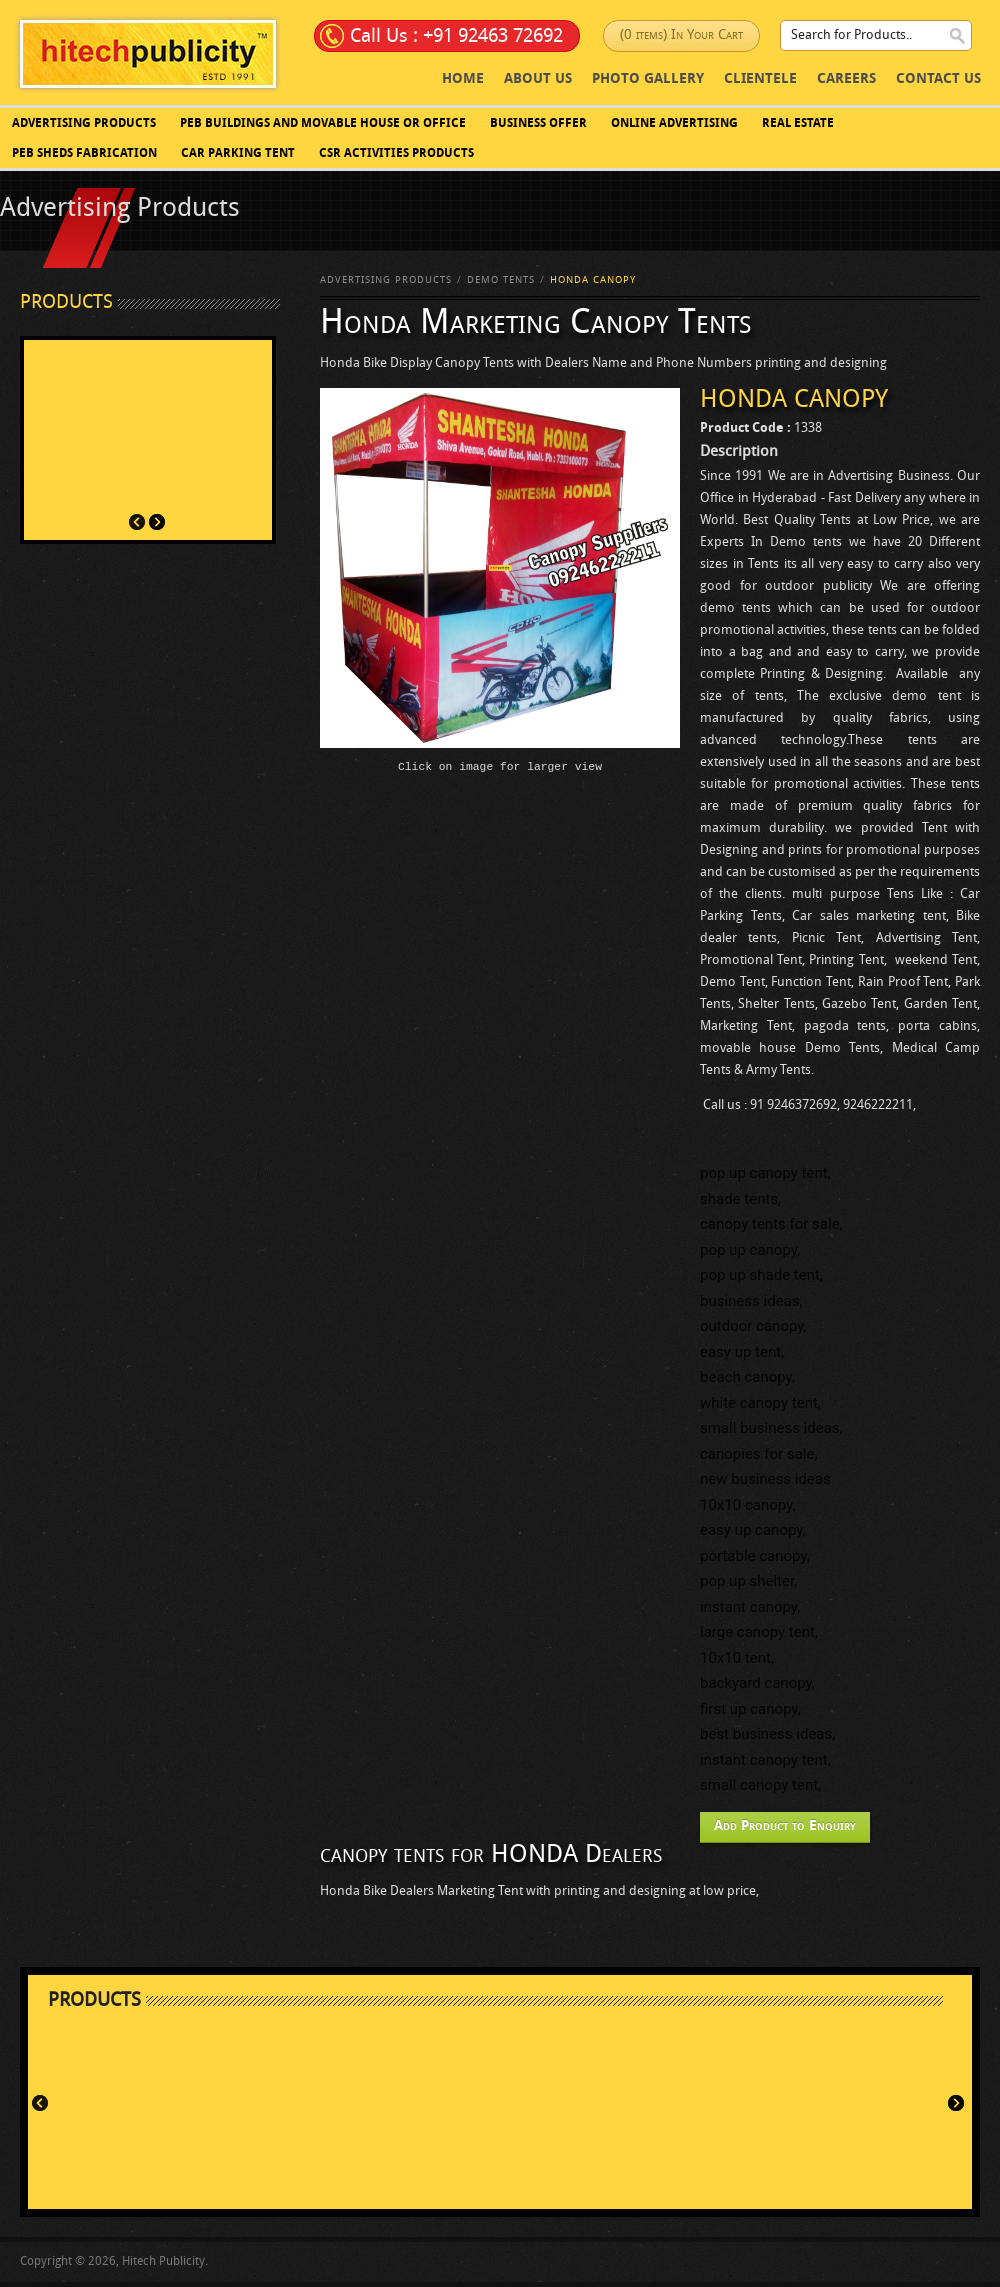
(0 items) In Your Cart (681, 35)
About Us (538, 79)
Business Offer (538, 124)
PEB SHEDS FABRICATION (84, 154)
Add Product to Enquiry (785, 1826)
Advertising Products (84, 124)
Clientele (760, 79)
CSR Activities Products (396, 154)
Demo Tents (501, 280)
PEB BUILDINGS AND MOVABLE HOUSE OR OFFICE (323, 124)
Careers (846, 79)
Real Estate (798, 124)
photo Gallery (648, 79)
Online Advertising (674, 124)
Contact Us (938, 79)
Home (463, 79)
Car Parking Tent (238, 154)
